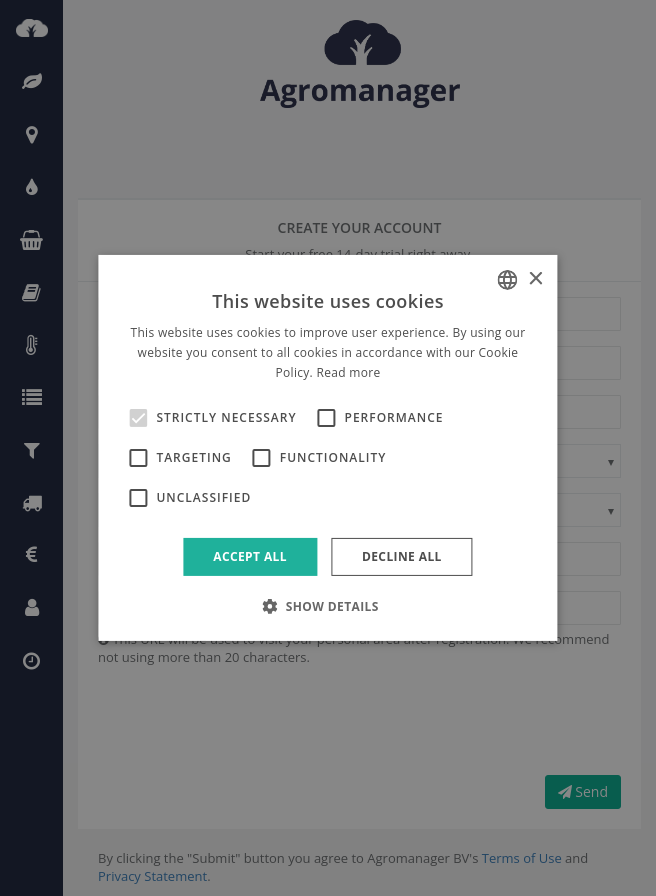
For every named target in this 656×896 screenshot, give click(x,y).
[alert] (328, 448)
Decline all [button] (402, 556)
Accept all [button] (250, 556)
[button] (328, 606)
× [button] (535, 278)
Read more (348, 372)
